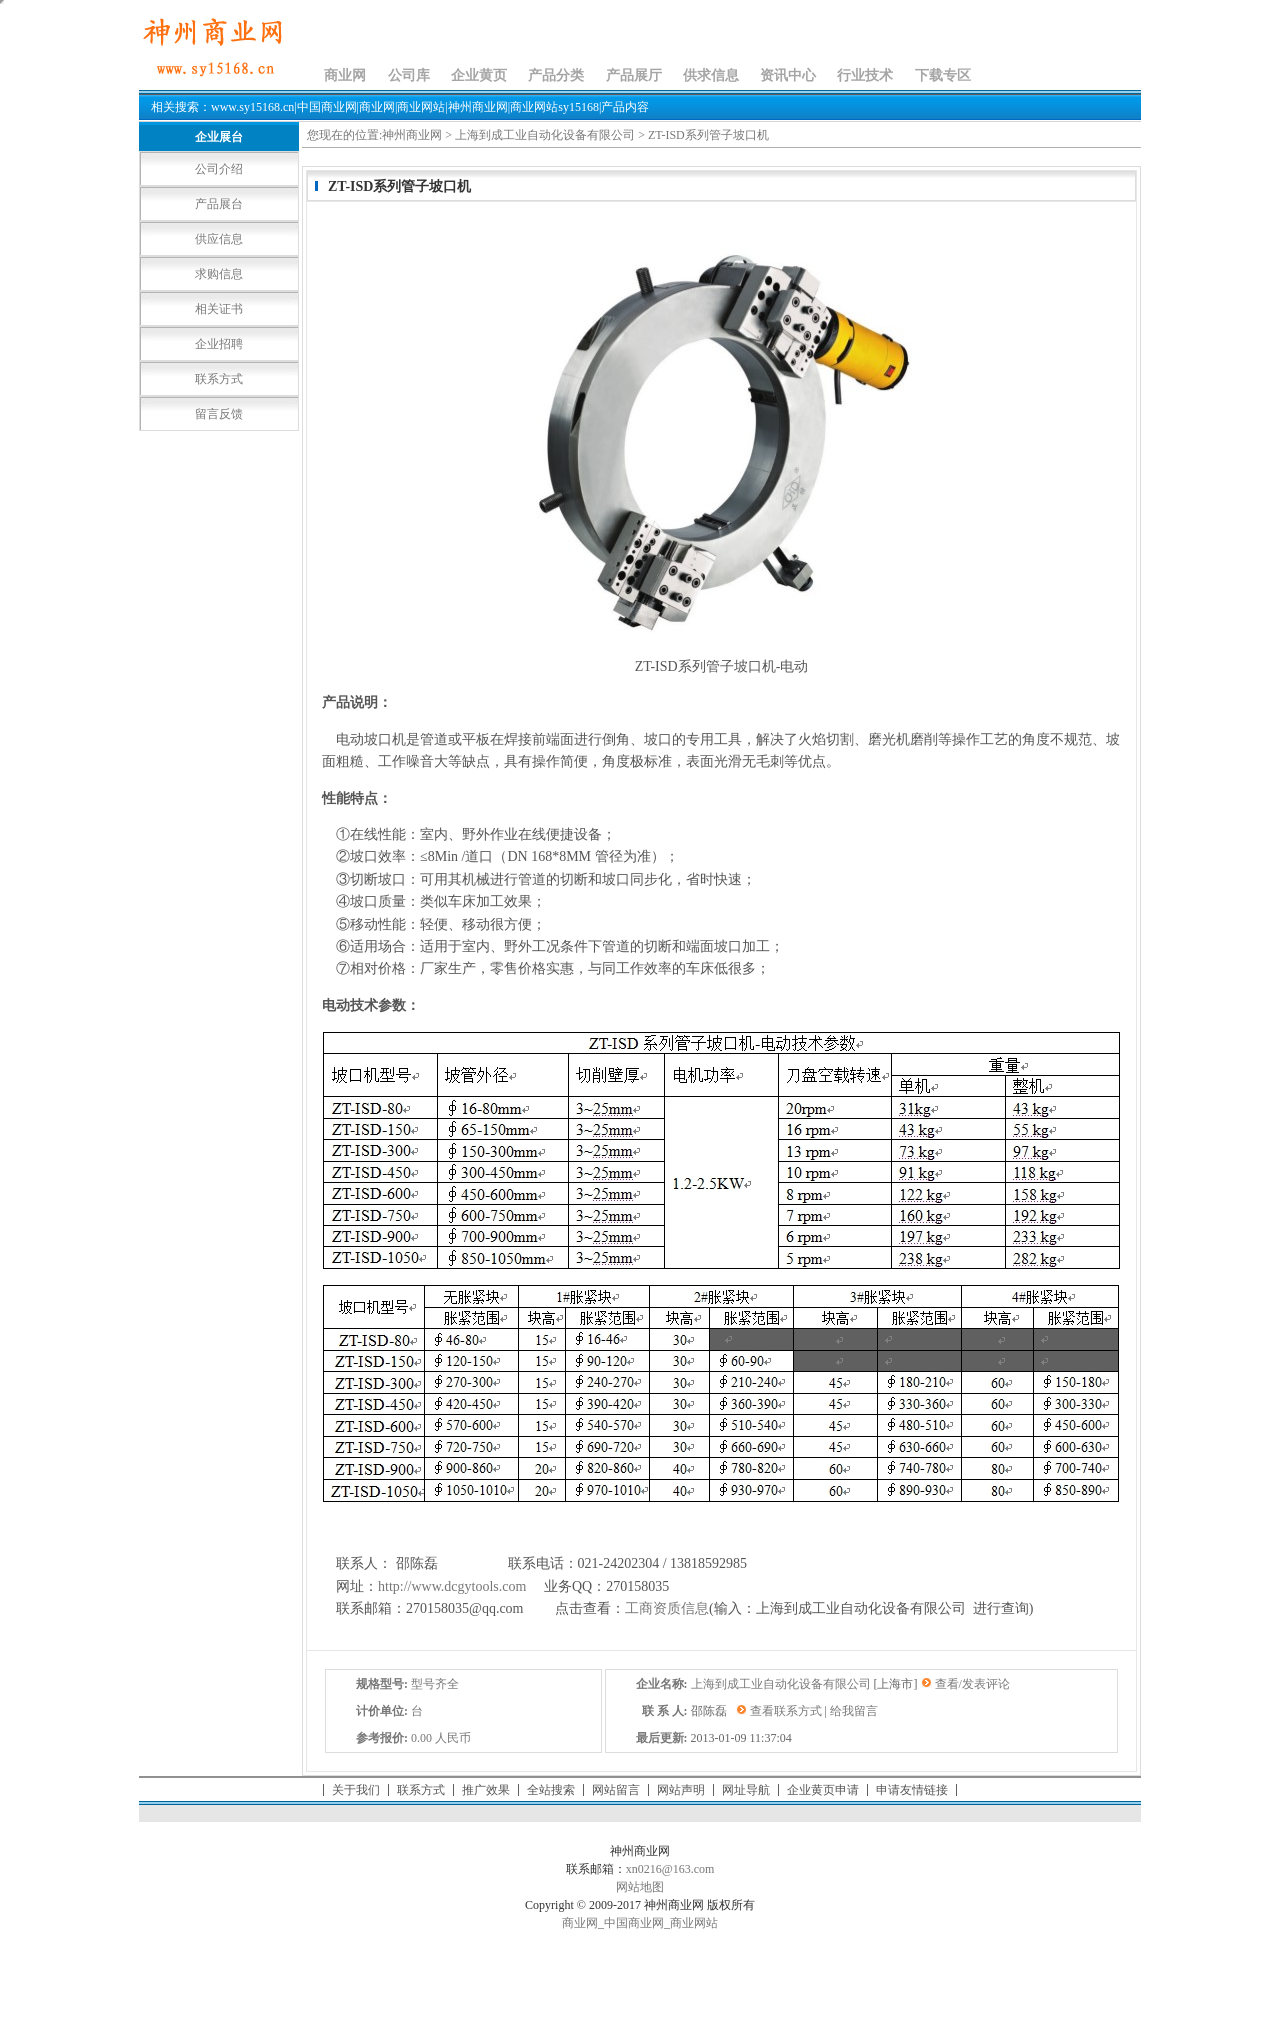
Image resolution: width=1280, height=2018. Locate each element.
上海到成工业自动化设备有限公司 (545, 135)
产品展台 (219, 204)
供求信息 (711, 75)
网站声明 (681, 1790)
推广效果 (486, 1790)
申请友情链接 (912, 1790)
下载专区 (943, 75)
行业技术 (865, 75)
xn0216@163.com (670, 1869)
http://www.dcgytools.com (452, 1586)
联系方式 (219, 379)
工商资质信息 (667, 1608)
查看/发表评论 (972, 1684)
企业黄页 (479, 75)
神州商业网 (412, 135)
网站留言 (616, 1790)
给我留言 (854, 1711)
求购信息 (219, 274)
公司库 (409, 75)
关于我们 (356, 1790)
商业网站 (694, 1923)
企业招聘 (219, 344)
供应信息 (219, 239)
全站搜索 (551, 1790)
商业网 (345, 75)
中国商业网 (634, 1923)
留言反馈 (219, 414)
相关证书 (219, 309)
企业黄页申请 (823, 1790)
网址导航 (746, 1790)
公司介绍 (219, 169)
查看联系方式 (786, 1711)
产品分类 (556, 75)
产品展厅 (634, 75)
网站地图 (640, 1887)
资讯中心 (788, 75)
